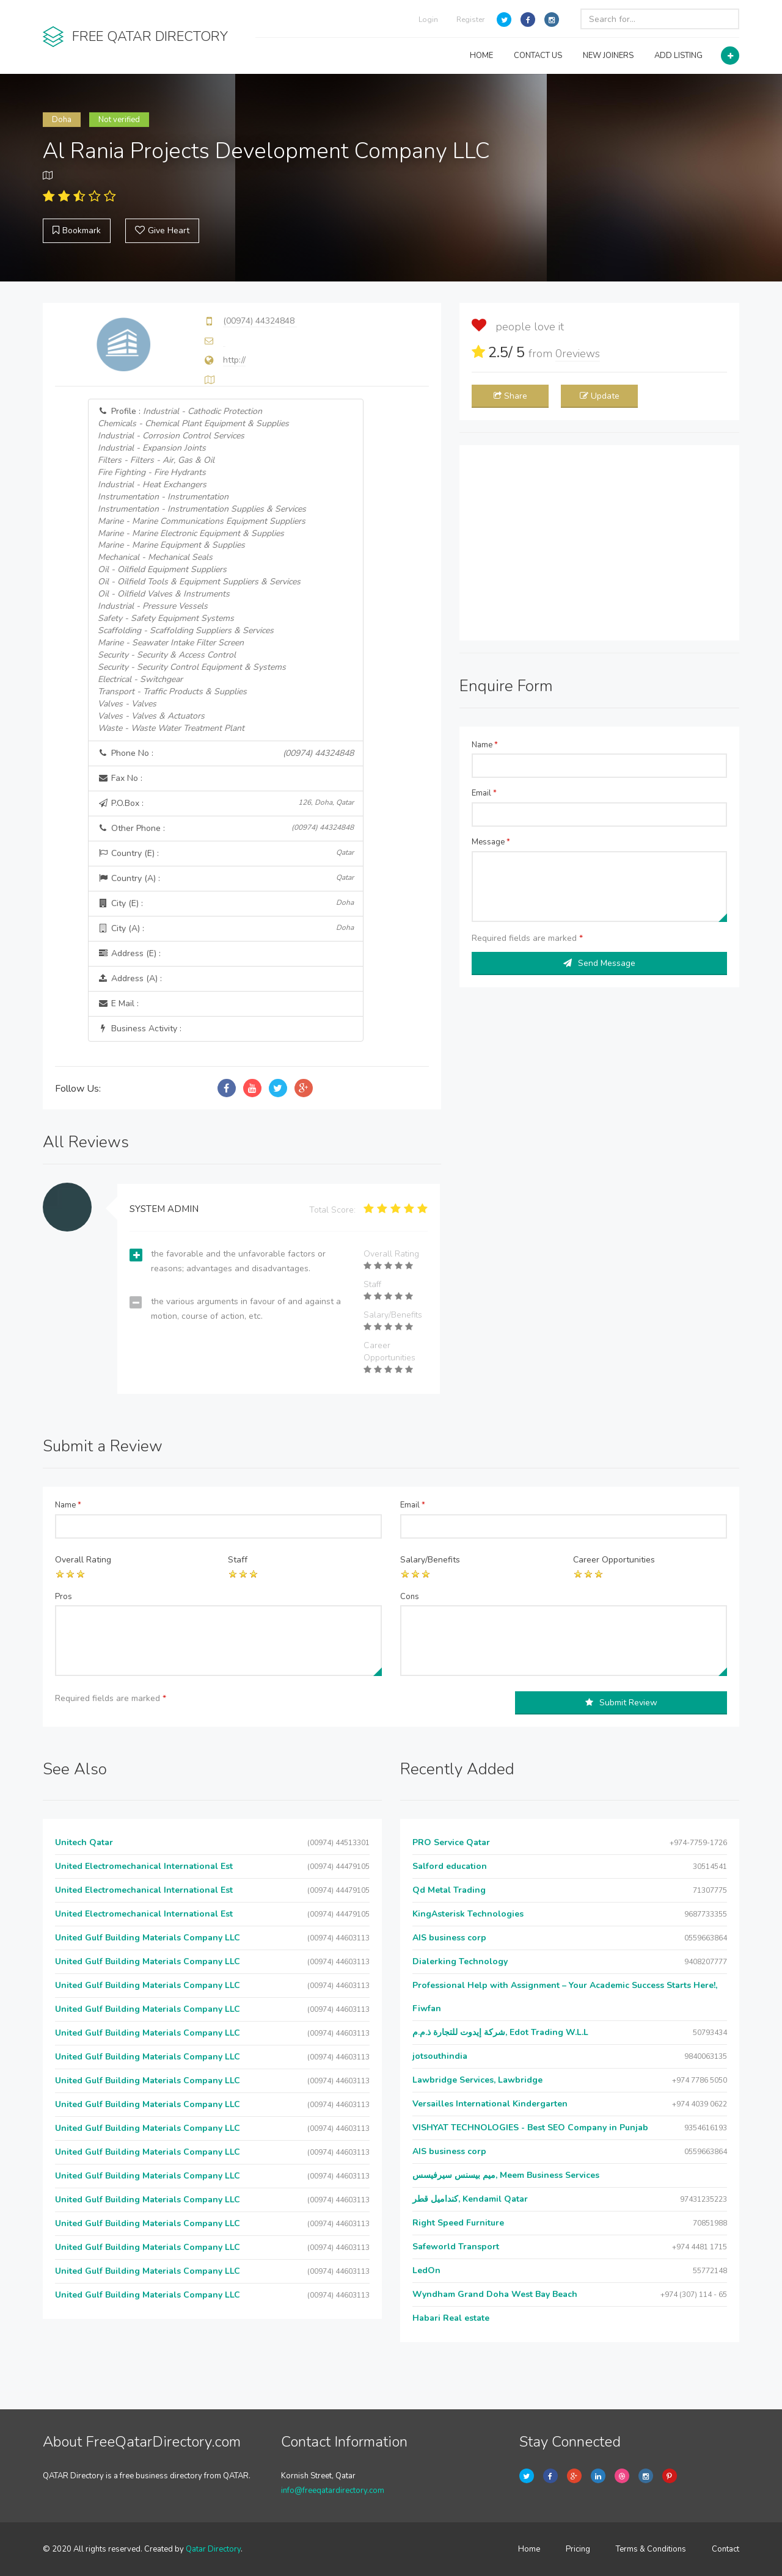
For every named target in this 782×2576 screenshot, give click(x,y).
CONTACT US (538, 55)
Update (599, 396)
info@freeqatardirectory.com (332, 2490)
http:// (234, 360)
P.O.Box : (226, 803)
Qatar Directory (213, 2549)
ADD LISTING (678, 55)
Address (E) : (129, 953)
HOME (481, 55)
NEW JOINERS (608, 55)
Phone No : (226, 753)
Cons (409, 1596)
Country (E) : (226, 853)
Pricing (578, 2549)
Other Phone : (226, 828)
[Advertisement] (599, 542)
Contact (725, 2549)
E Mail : (118, 1003)
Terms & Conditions (651, 2549)
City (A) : (226, 928)
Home (529, 2549)
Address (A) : (130, 978)
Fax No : (120, 778)
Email (484, 793)
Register (470, 19)
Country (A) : (226, 878)
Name (485, 744)
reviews (577, 353)
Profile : (202, 570)
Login (428, 19)
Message (491, 841)
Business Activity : (139, 1028)
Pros (63, 1596)
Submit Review (621, 1702)
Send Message (599, 963)
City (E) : (226, 903)
